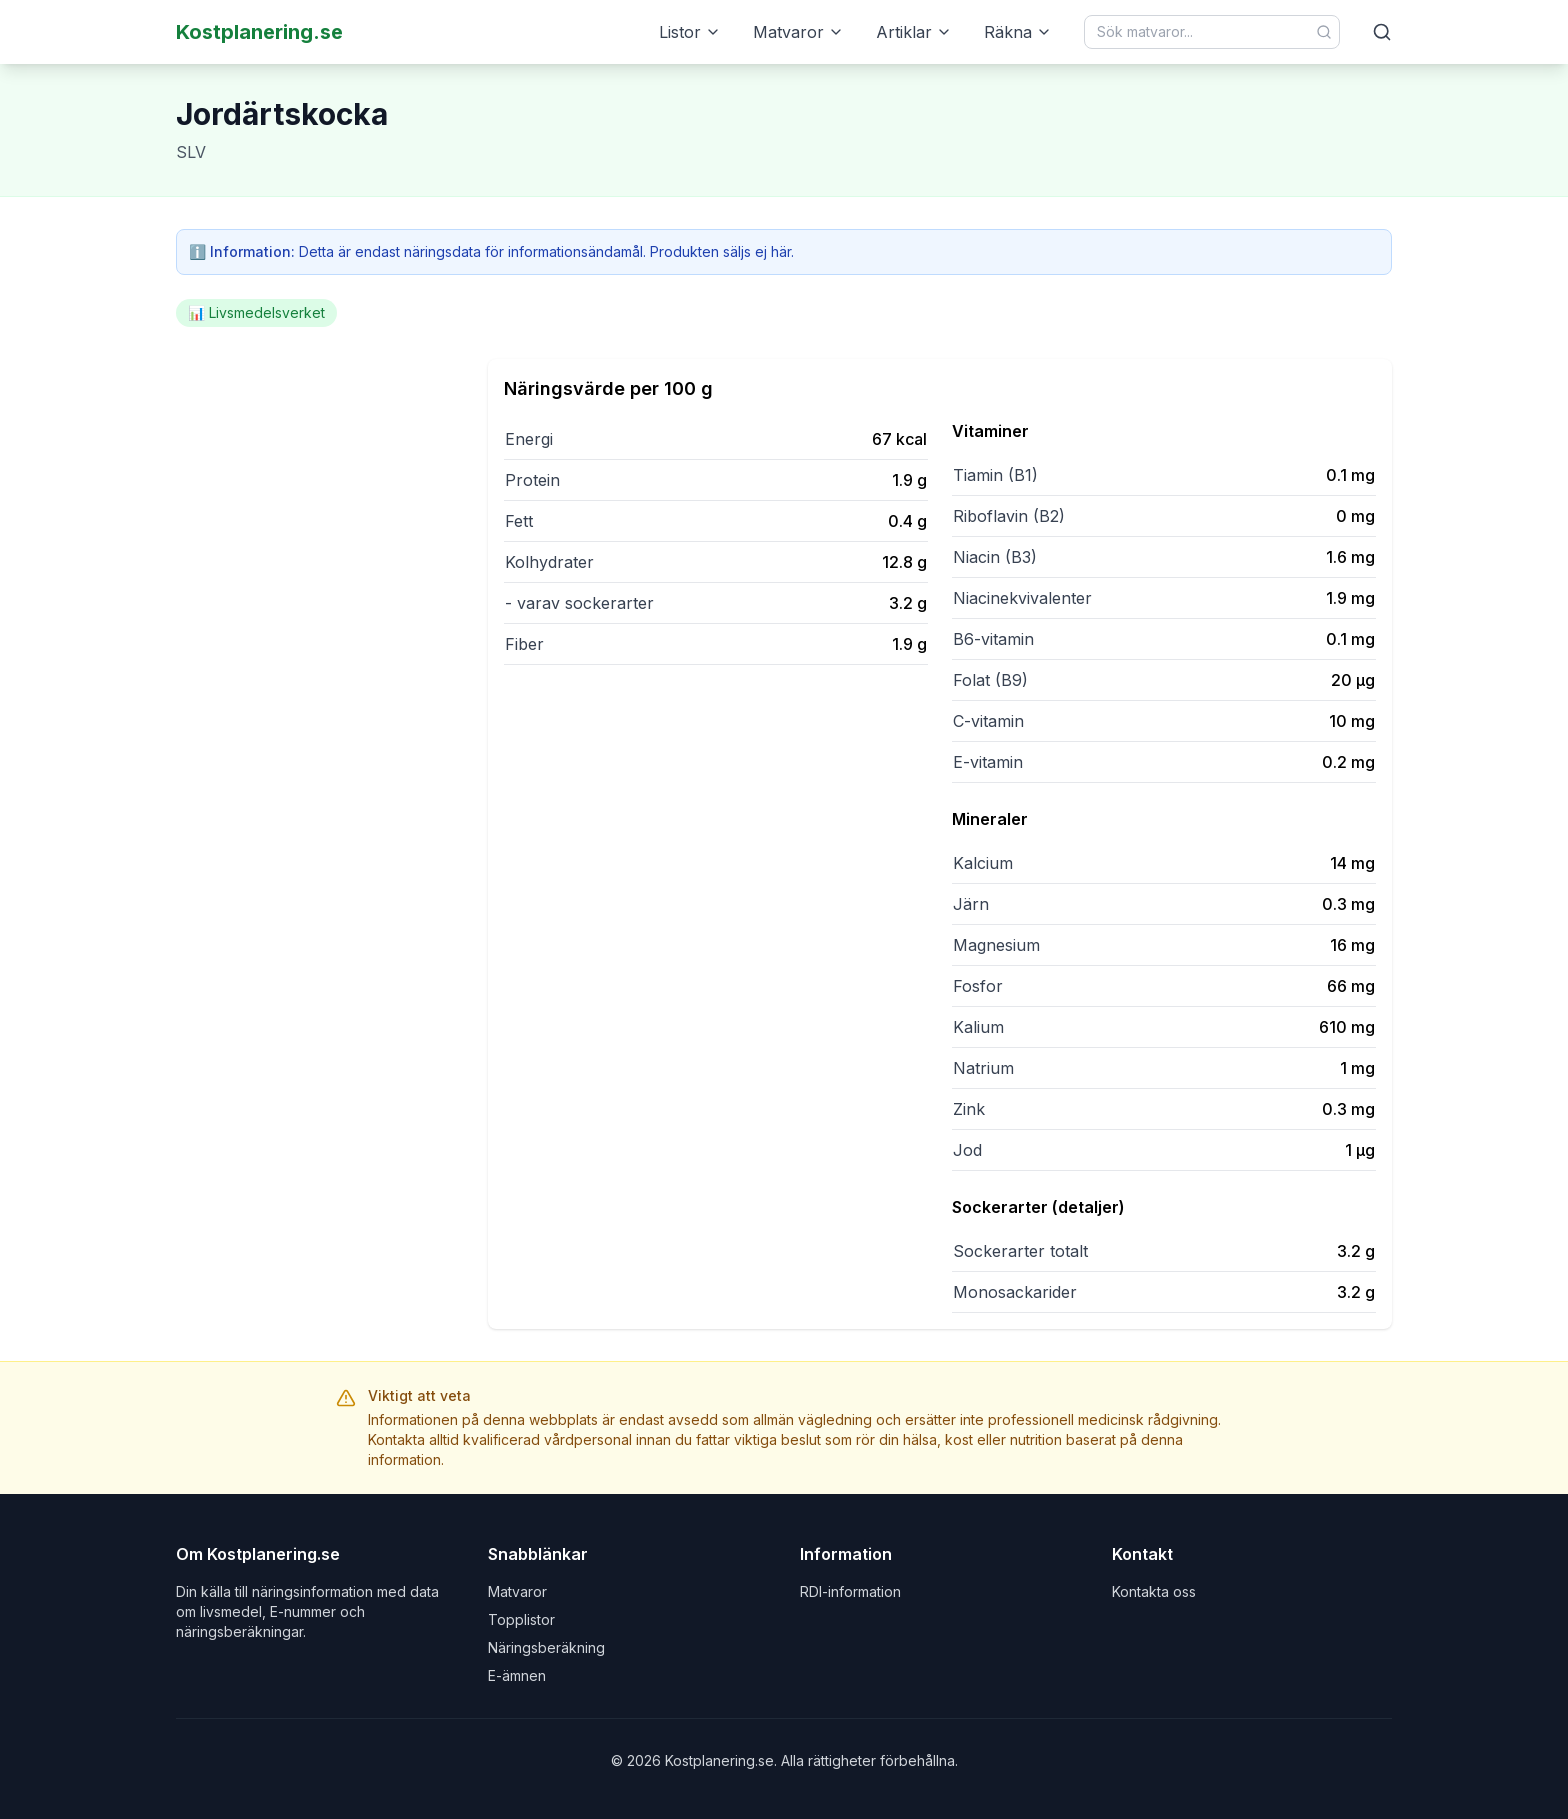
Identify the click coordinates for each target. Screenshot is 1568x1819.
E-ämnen (517, 1675)
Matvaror (798, 32)
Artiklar (914, 32)
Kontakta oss (1154, 1591)
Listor (690, 32)
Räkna (1018, 32)
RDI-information (850, 1591)
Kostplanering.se (259, 32)
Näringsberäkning (546, 1647)
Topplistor (521, 1619)
